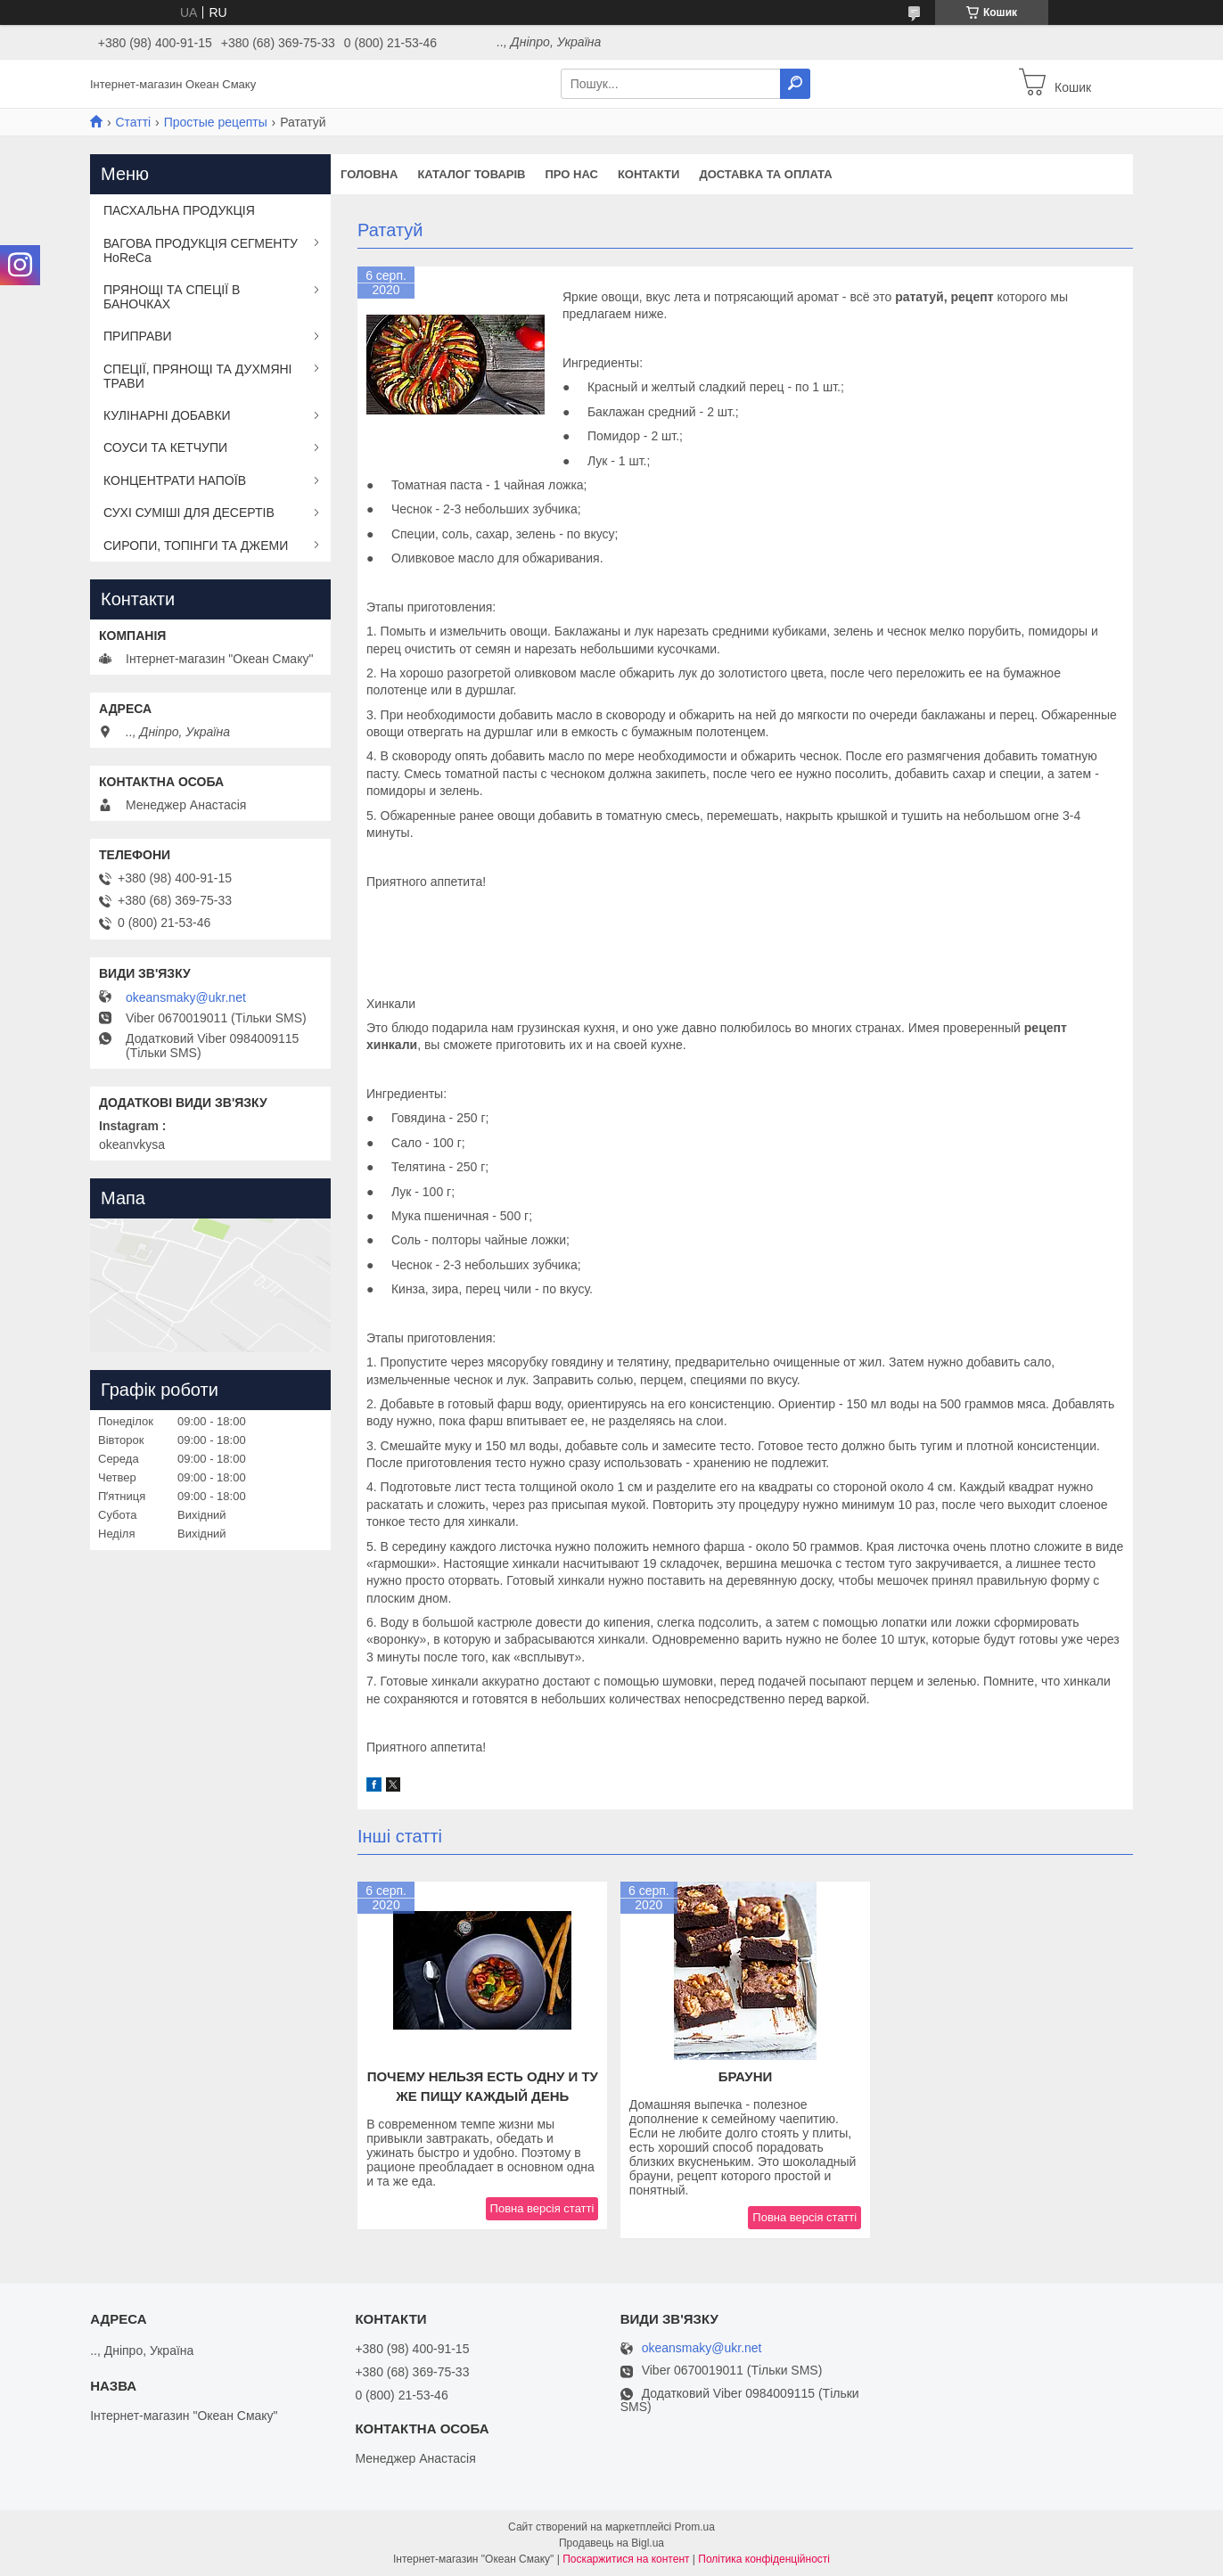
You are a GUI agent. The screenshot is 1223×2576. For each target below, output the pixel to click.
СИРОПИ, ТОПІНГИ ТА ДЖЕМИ (195, 545)
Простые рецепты (215, 122)
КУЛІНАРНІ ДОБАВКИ (167, 415)
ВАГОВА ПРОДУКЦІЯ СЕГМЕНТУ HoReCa (200, 250)
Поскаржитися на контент (625, 2559)
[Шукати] (795, 84)
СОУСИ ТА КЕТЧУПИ (165, 447)
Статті (133, 122)
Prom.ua (695, 2527)
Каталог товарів (471, 174)
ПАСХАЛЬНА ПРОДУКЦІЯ (179, 210)
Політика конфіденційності (764, 2559)
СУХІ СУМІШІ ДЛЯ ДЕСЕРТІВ (189, 512)
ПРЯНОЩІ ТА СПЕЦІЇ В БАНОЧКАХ (171, 297)
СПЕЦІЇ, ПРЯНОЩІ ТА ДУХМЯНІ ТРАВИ (197, 376)
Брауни (745, 2076)
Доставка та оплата (765, 174)
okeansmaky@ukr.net (186, 997)
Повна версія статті (542, 2208)
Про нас (571, 174)
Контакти (649, 174)
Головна (369, 174)
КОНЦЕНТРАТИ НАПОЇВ (174, 480)
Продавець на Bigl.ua (611, 2543)
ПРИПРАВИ (137, 336)
